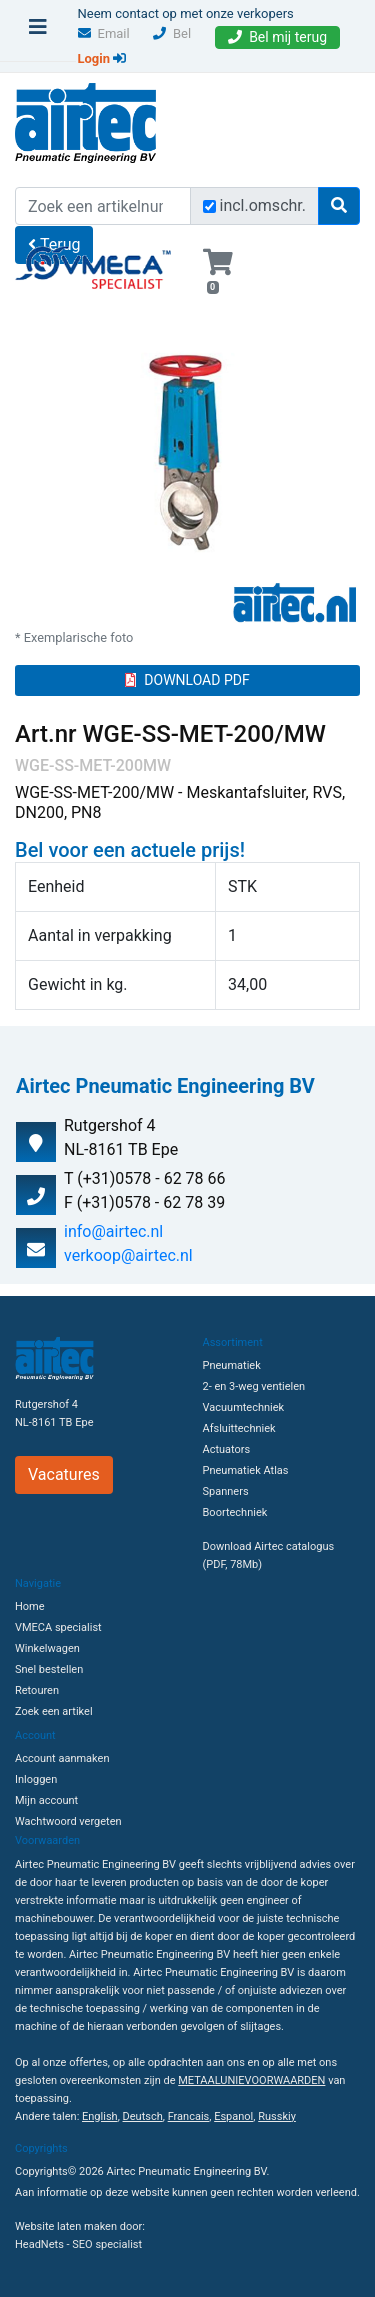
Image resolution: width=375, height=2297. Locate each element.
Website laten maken (66, 2226)
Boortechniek (235, 1512)
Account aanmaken (62, 1758)
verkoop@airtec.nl (128, 1255)
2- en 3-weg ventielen (254, 1386)
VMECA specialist (58, 1627)
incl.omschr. (263, 205)
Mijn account (46, 1800)
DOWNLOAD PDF (187, 680)
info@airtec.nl (113, 1231)
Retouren (37, 1690)
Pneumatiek (232, 1365)
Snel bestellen (49, 1669)
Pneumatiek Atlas (246, 1470)
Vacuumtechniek (244, 1407)
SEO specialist (107, 2244)
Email (104, 33)
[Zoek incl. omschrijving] (209, 206)
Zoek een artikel (54, 1711)
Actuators (227, 1449)
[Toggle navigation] (38, 32)
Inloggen (36, 1779)
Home (30, 1606)
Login (102, 58)
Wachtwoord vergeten (68, 1821)
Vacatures (64, 1474)
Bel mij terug (277, 37)
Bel (172, 33)
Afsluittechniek (239, 1428)
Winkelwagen (47, 1648)
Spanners (226, 1491)
